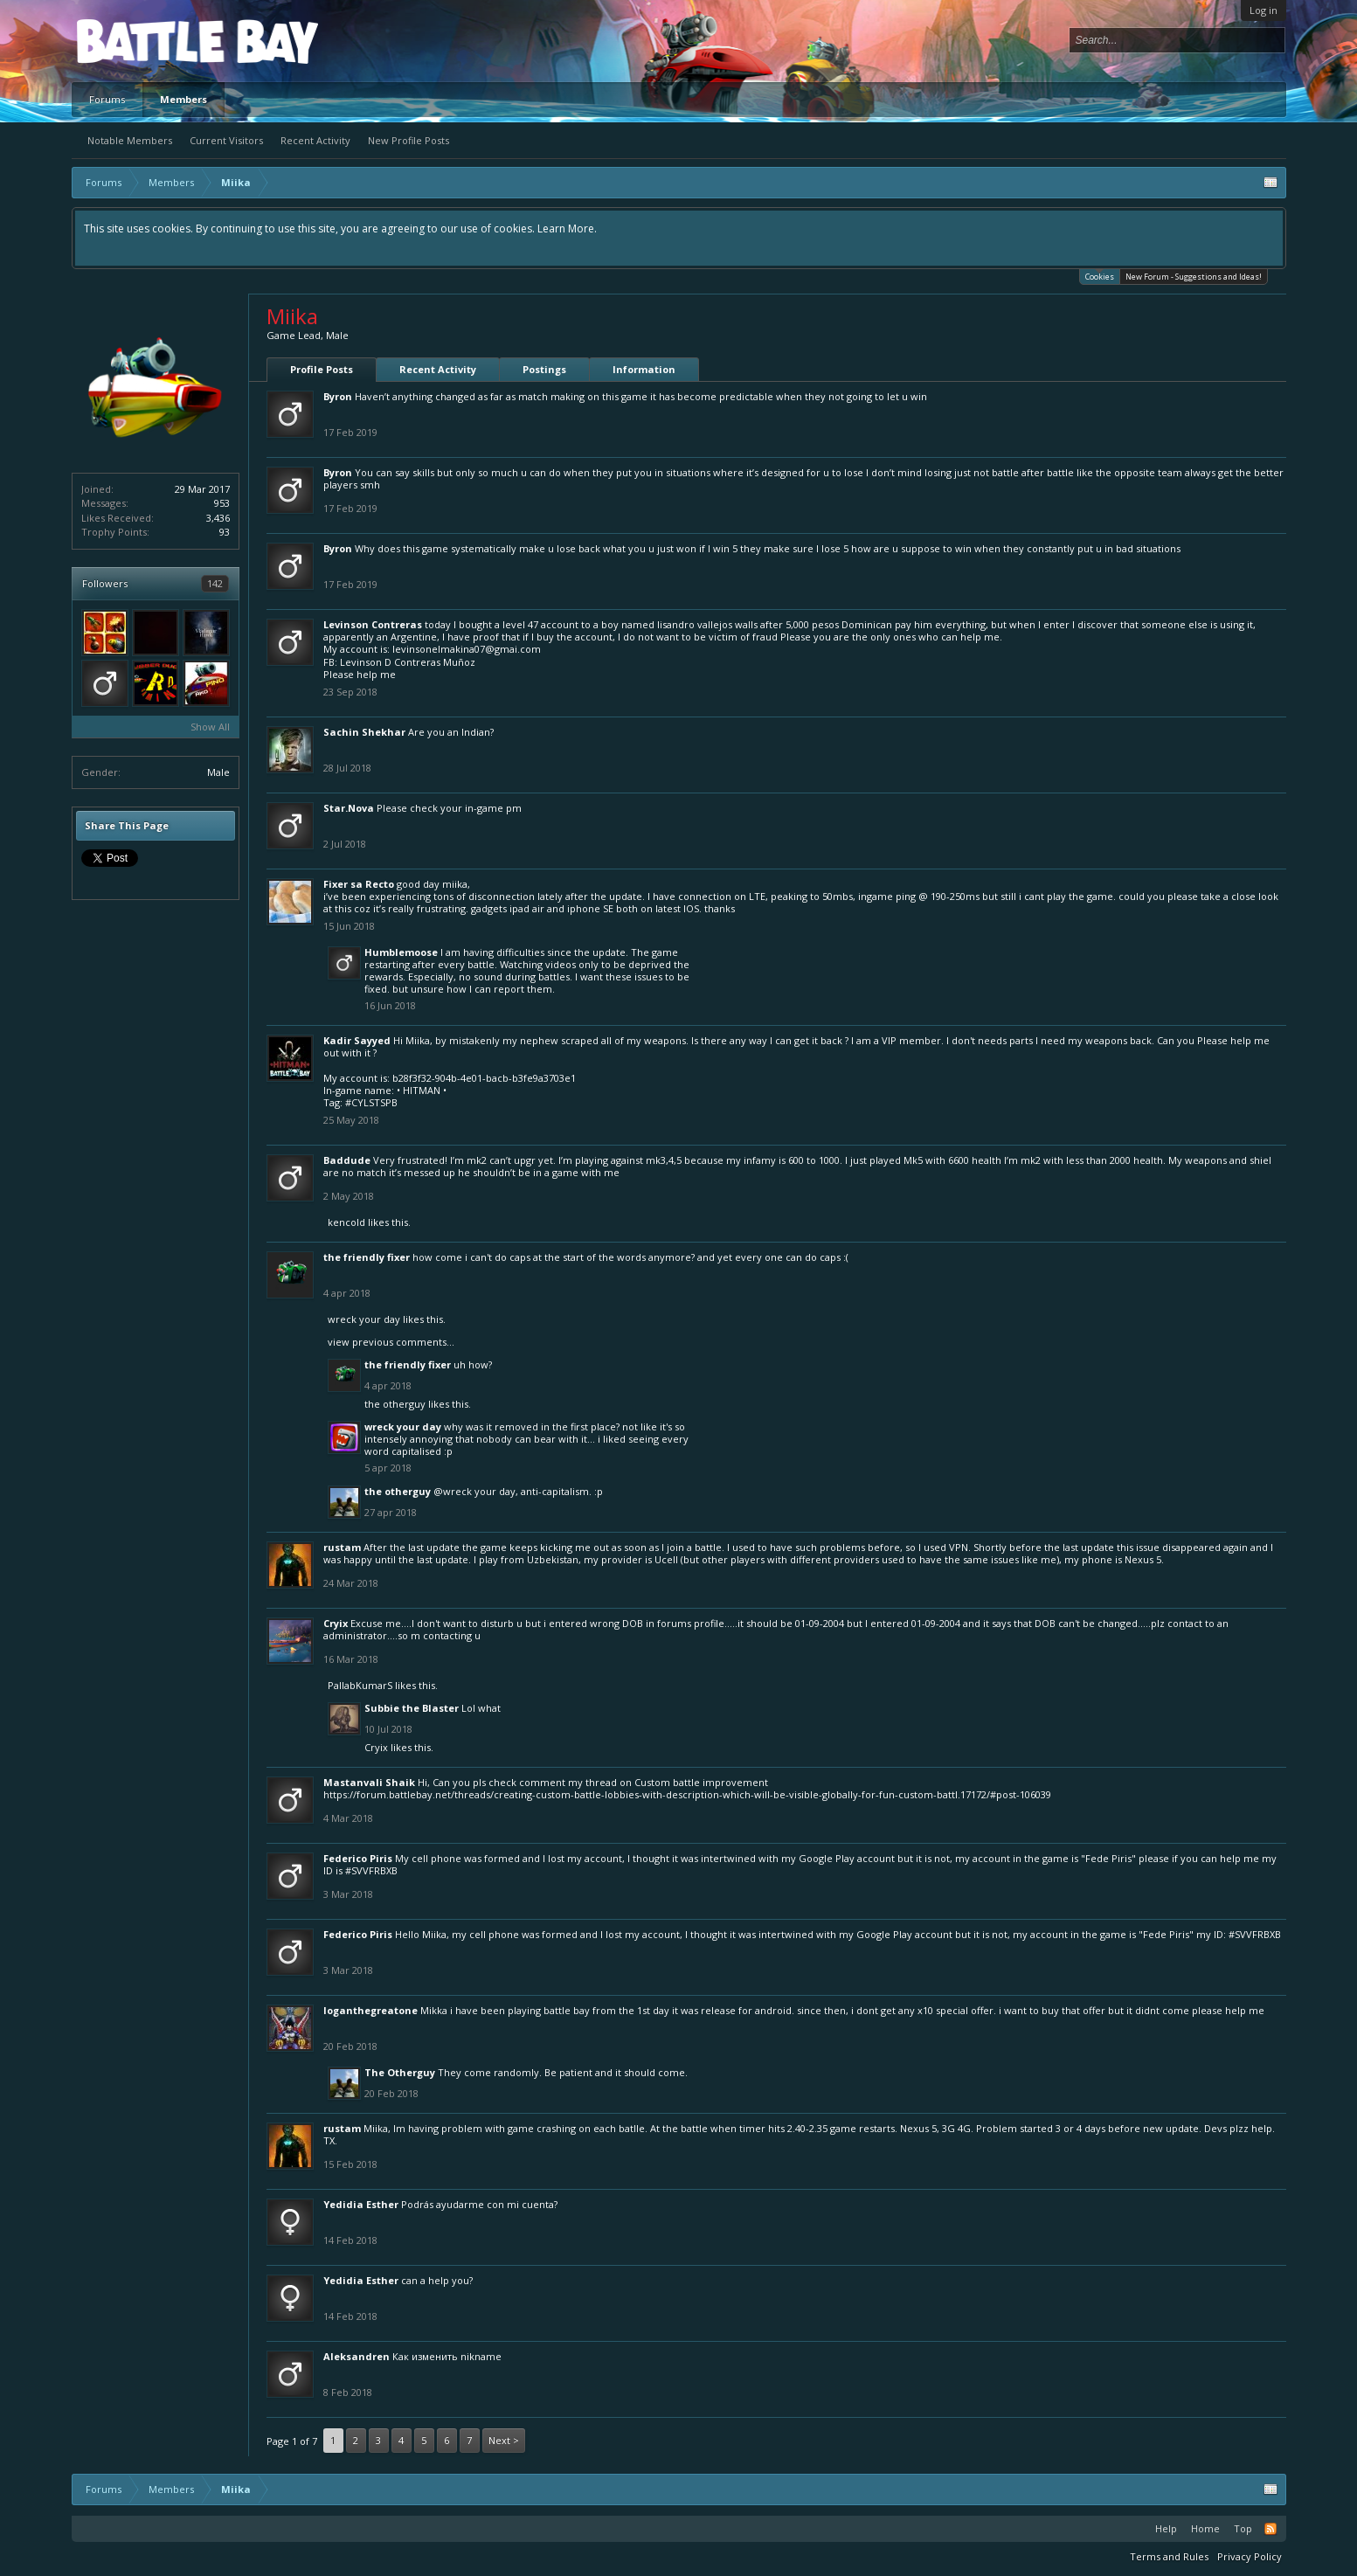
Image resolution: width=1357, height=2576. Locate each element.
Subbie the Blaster (411, 1707)
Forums (107, 99)
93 (224, 531)
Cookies (1099, 275)
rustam (342, 1547)
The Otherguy (395, 1403)
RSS (1270, 2529)
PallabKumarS (360, 1685)
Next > (503, 2440)
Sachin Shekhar (364, 731)
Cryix (335, 1623)
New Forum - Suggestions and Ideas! (1193, 276)
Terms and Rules (1169, 2556)
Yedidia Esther (360, 2204)
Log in (1263, 10)
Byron (337, 396)
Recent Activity (315, 140)
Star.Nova (348, 807)
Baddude (346, 1160)
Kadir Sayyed (357, 1040)
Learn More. (567, 228)
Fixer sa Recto (358, 883)
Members (183, 99)
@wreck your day (474, 1491)
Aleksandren (356, 2356)
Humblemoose (401, 952)
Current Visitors (226, 140)
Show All (210, 726)
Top (1243, 2528)
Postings (544, 369)
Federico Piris (357, 1858)
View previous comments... (391, 1341)
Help (1166, 2528)
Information (644, 369)
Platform (140, 41)
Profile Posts (321, 369)
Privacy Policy (1249, 2556)
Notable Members (129, 140)
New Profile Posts (408, 140)
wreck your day (364, 1319)
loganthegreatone (370, 2010)
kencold (346, 1222)
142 (215, 583)
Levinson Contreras (372, 624)
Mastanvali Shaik (369, 1782)
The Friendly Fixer (366, 1257)
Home (1205, 2528)
